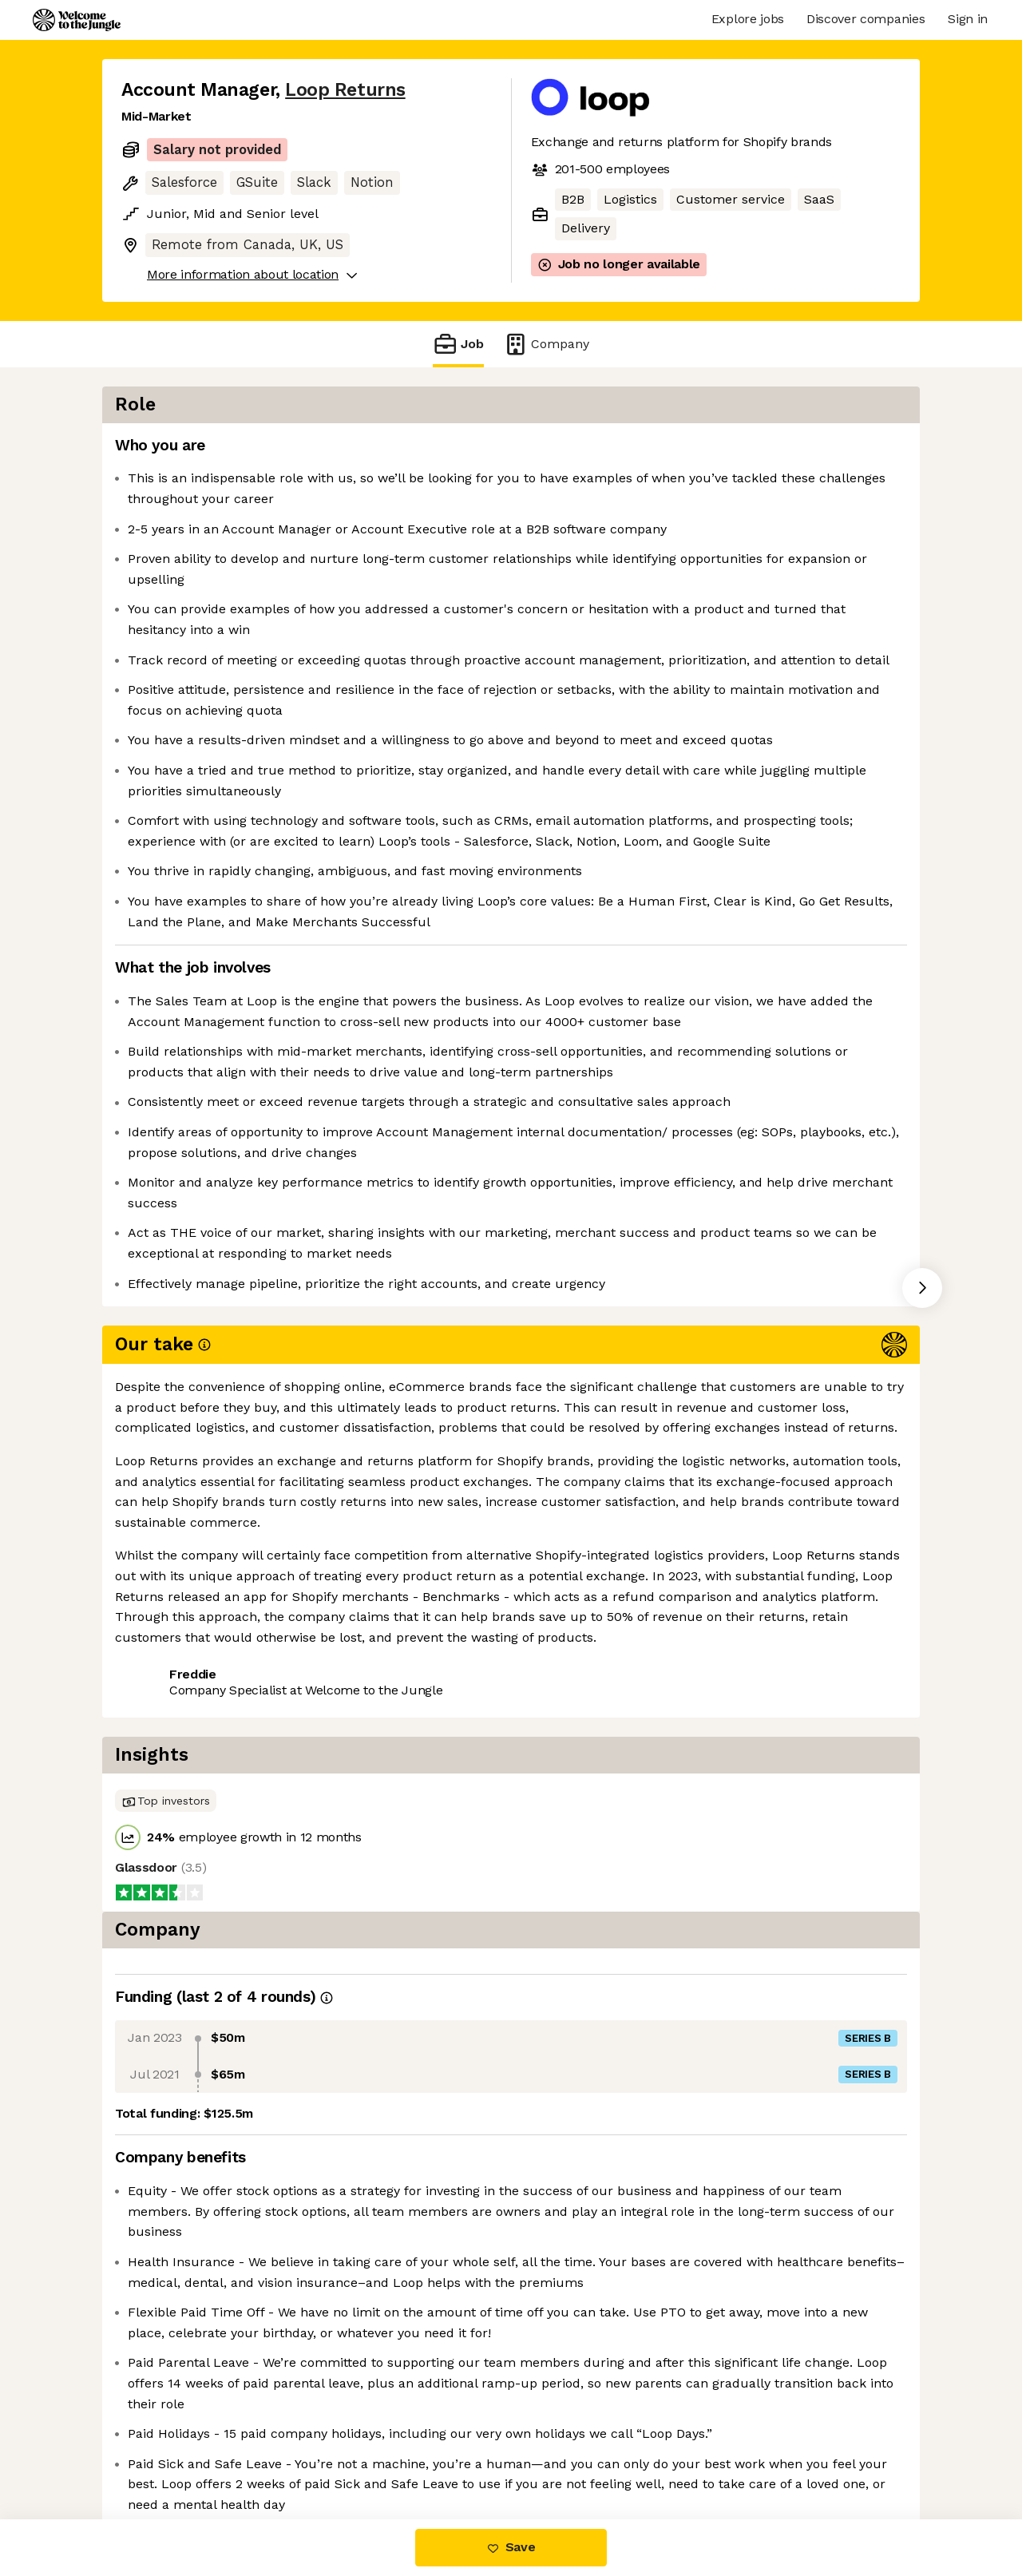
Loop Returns (345, 90)
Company (546, 344)
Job (458, 344)
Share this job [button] (165, 1795)
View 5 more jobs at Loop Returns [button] (338, 1795)
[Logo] (77, 20)
